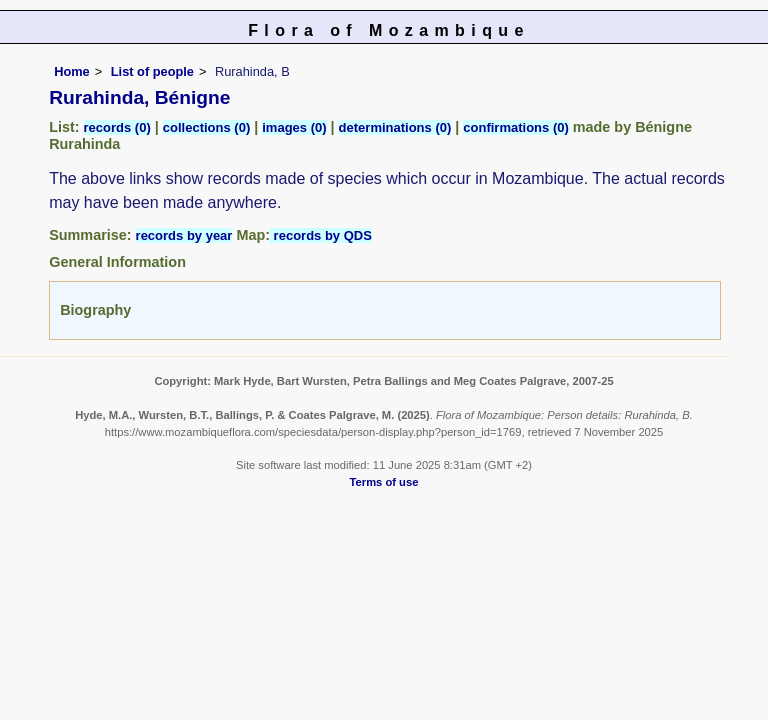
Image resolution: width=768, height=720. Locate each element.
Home (72, 71)
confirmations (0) (515, 127)
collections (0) (206, 127)
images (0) (294, 127)
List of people (152, 71)
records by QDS (321, 235)
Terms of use (384, 482)
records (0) (117, 127)
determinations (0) (395, 127)
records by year (184, 235)
